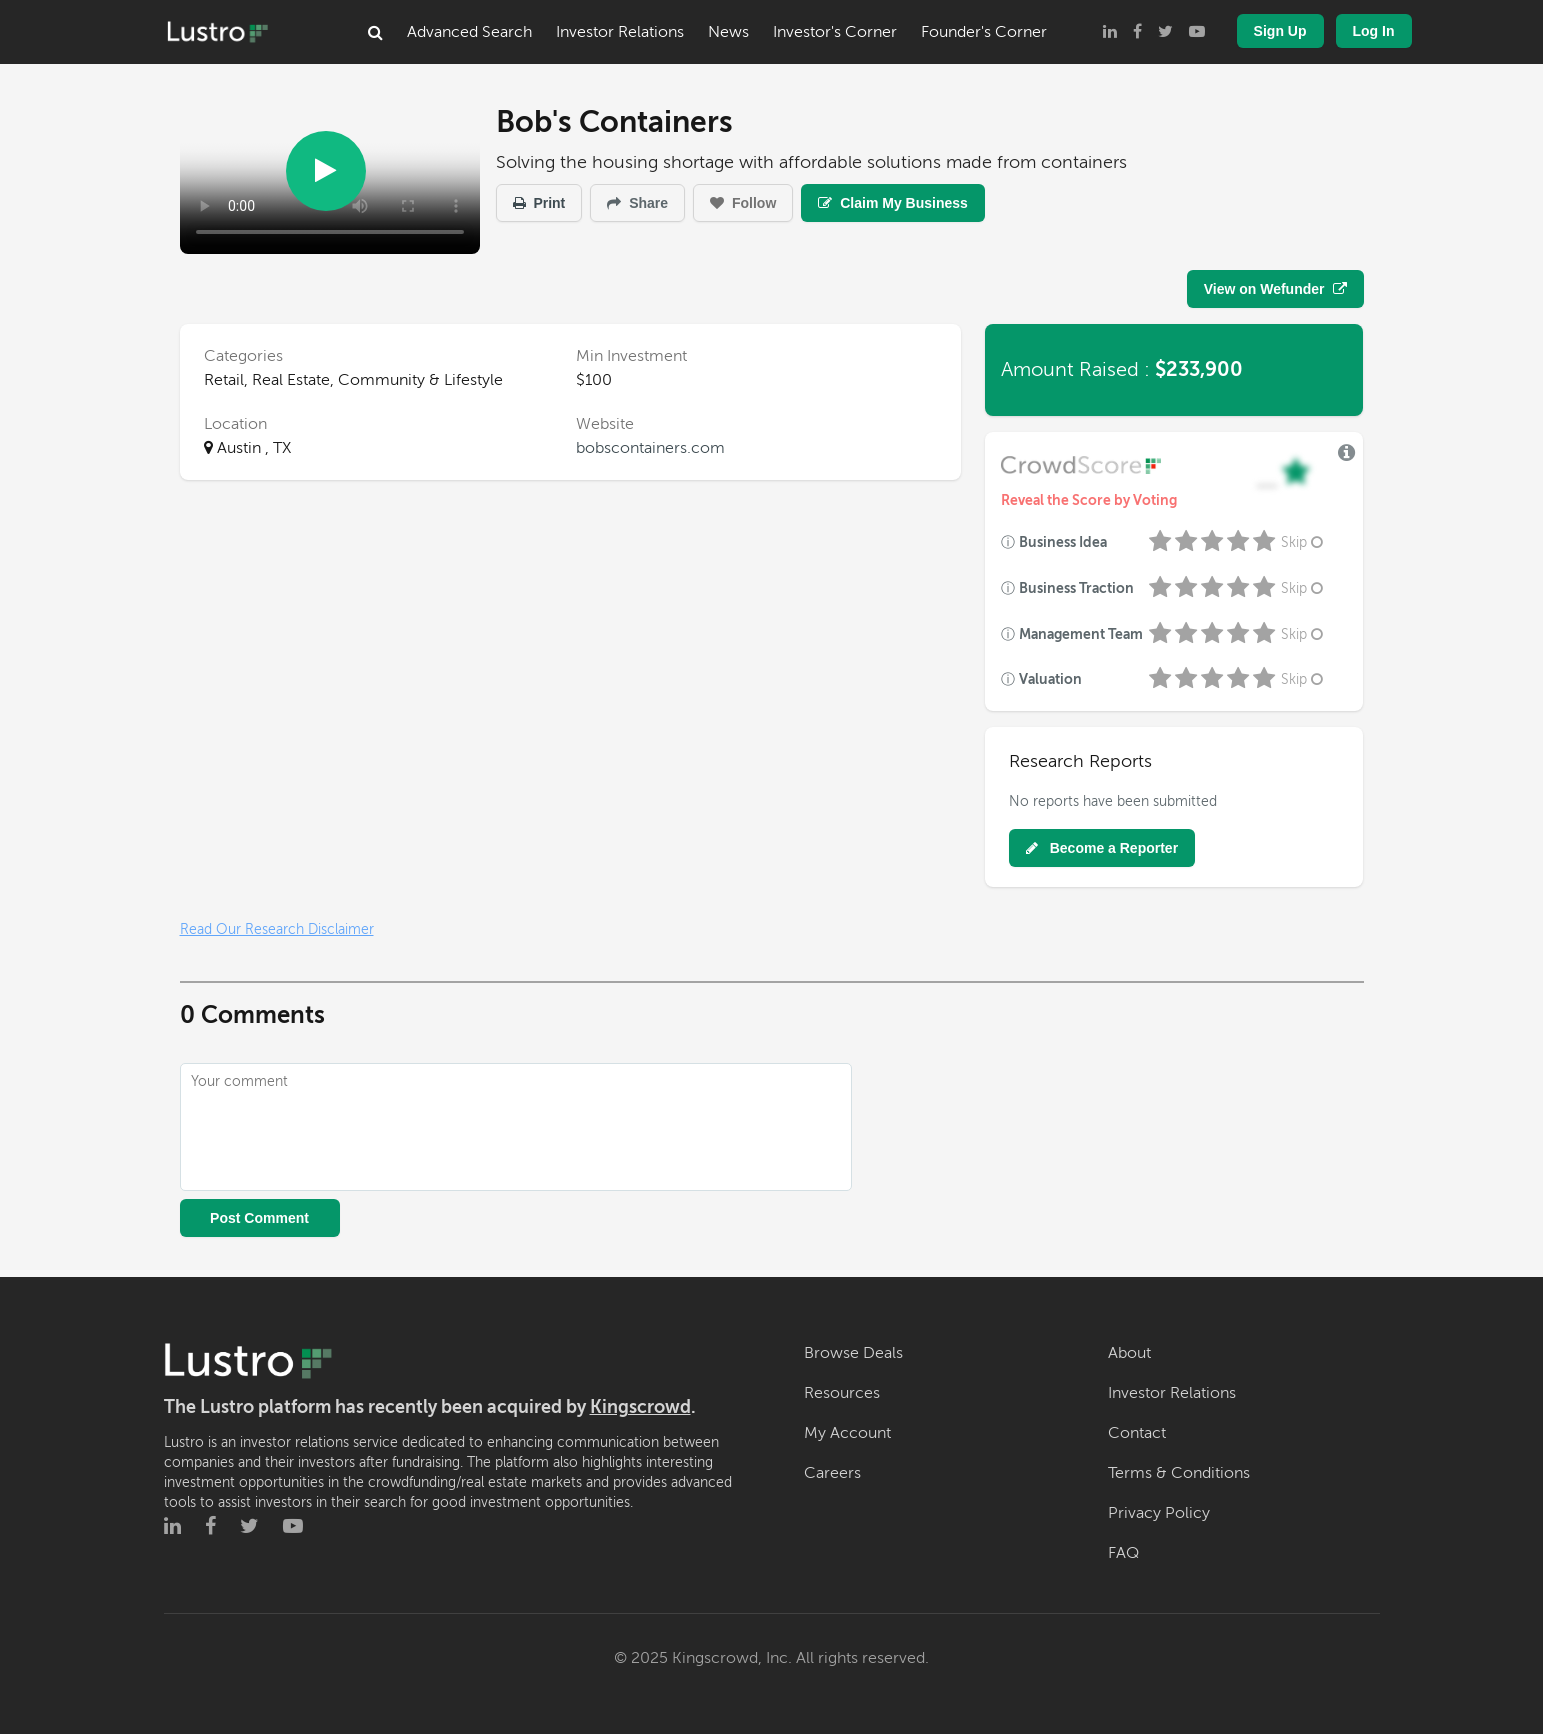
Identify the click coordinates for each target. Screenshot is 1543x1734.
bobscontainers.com (650, 448)
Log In (1374, 31)
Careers (832, 1473)
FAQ (1123, 1553)
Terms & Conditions (1179, 1473)
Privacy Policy (1159, 1513)
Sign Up (1280, 31)
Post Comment (259, 1218)
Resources (842, 1393)
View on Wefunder (1275, 289)
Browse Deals (853, 1353)
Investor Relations (620, 32)
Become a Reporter (1102, 848)
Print (539, 203)
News (728, 32)
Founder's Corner (984, 32)
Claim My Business (893, 203)
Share (637, 203)
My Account (847, 1433)
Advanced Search (469, 32)
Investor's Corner (835, 32)
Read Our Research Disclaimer (277, 929)
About (1129, 1353)
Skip (1304, 542)
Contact (1137, 1433)
